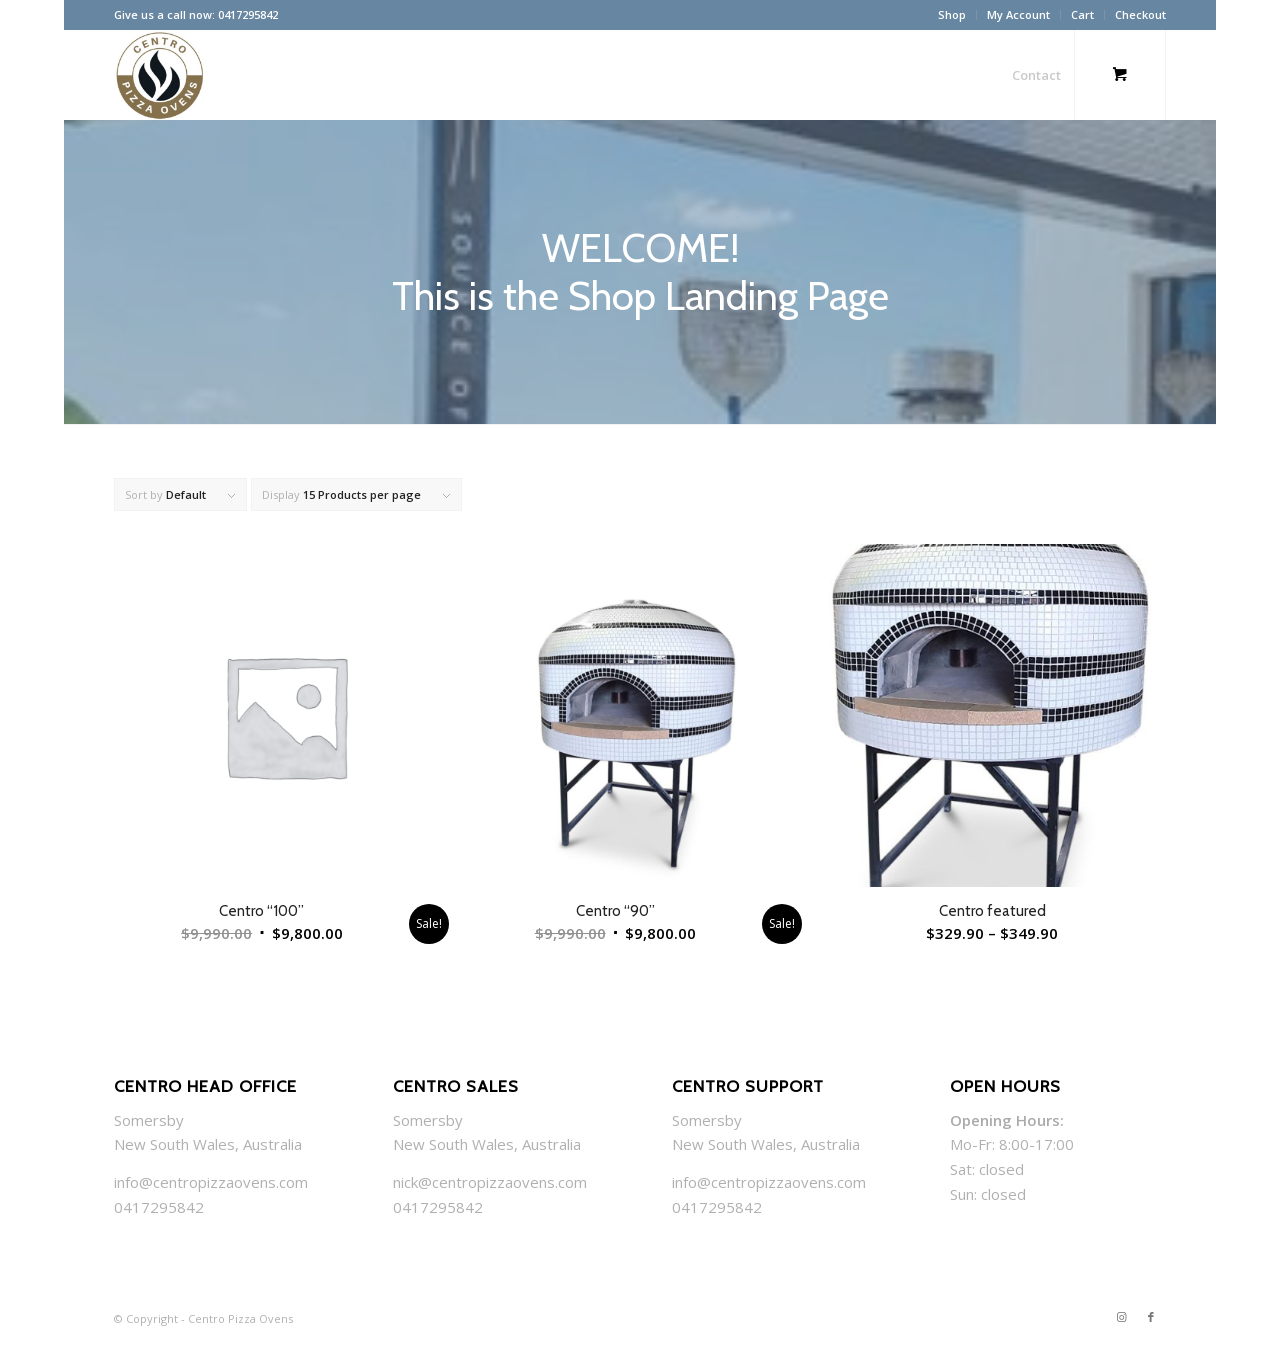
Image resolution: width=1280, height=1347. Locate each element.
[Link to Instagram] (1121, 1317)
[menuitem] (952, 15)
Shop (952, 14)
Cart (1082, 14)
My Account (1018, 14)
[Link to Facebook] (1151, 1317)
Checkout (1140, 14)
